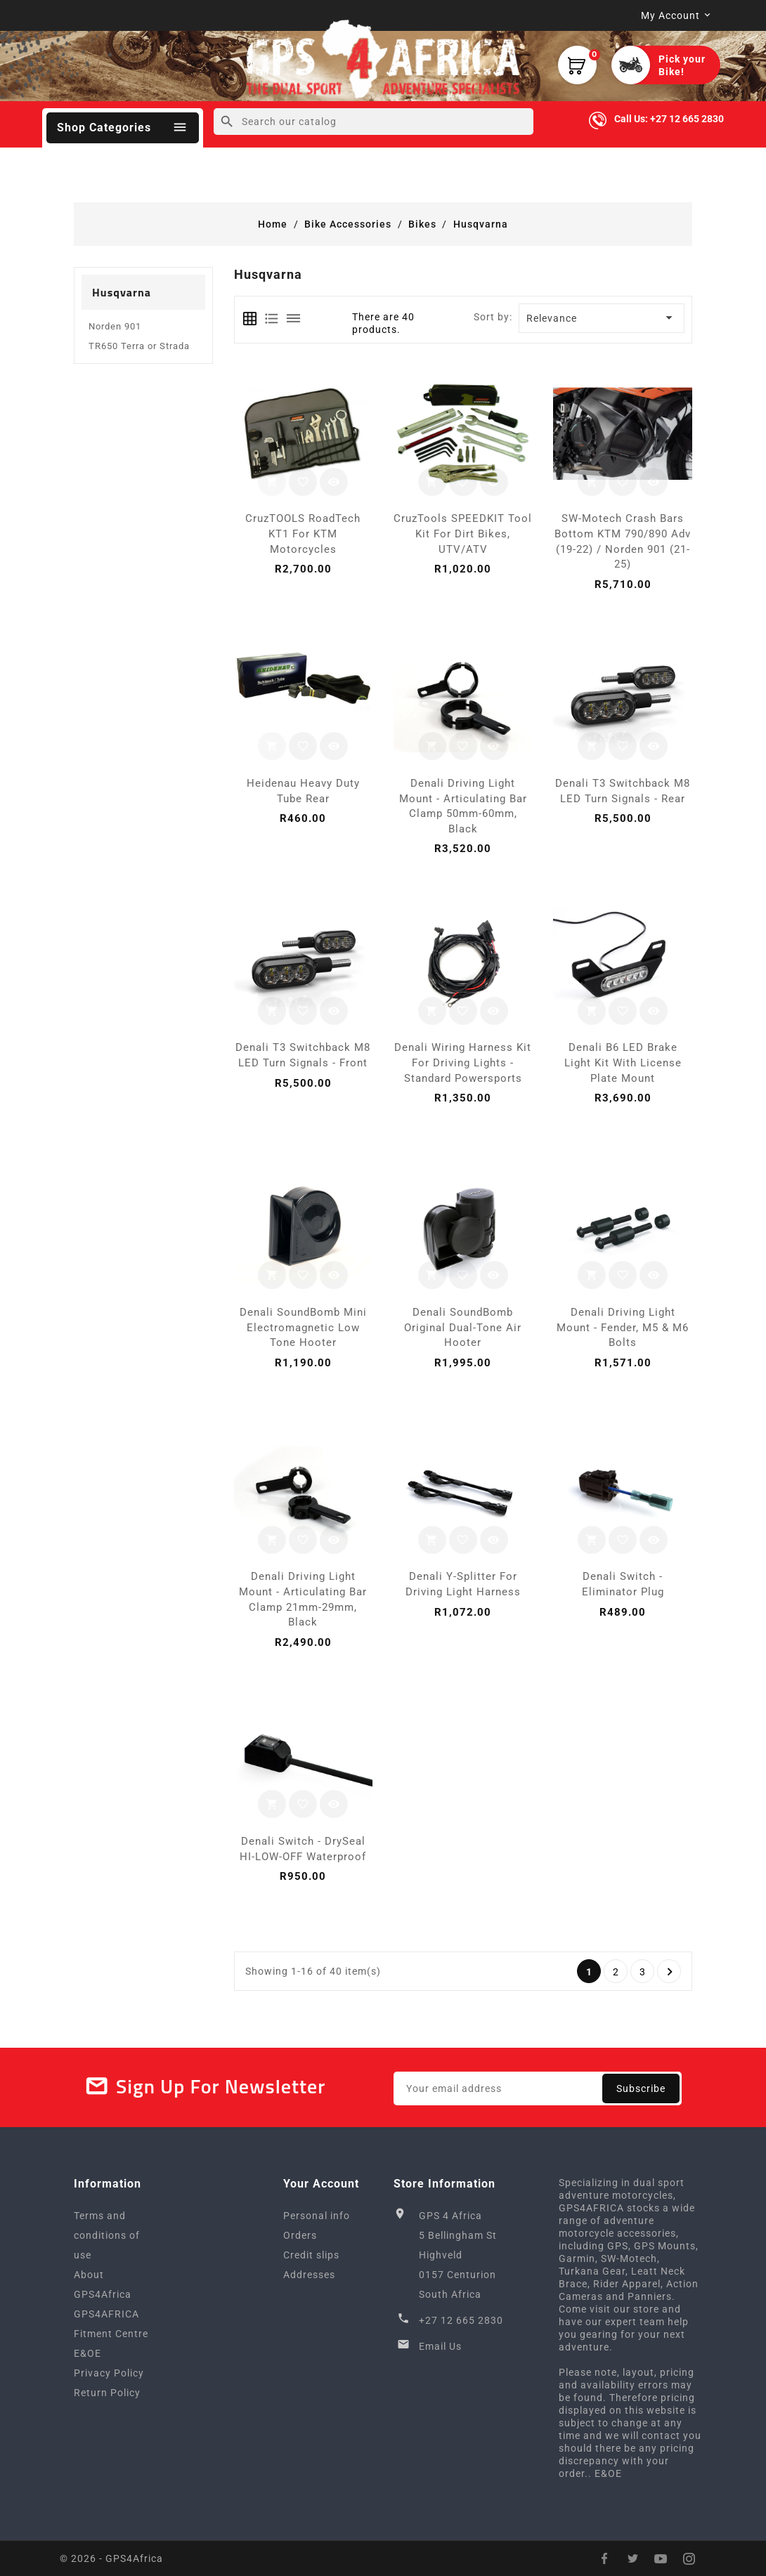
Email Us (440, 2346)
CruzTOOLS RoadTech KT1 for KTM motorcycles (303, 533)
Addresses (309, 2274)
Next (670, 1972)
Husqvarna (121, 292)
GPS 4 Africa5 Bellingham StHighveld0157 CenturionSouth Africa (458, 2255)
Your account (321, 2183)
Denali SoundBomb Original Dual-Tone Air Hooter (462, 1327)
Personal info (316, 2215)
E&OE (87, 2353)
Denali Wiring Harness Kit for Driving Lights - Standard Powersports (462, 1062)
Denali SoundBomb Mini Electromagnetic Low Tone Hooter (303, 1327)
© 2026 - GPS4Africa (111, 2558)
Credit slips (311, 2255)
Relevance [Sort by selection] (601, 317)
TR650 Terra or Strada (139, 346)
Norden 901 (115, 326)
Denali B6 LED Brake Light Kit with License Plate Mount (623, 1062)
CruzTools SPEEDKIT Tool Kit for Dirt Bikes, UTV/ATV (463, 533)
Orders (300, 2235)
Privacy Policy (109, 2373)
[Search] (373, 121)
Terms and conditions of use (107, 2235)
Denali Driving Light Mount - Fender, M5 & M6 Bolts (623, 1327)
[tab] (250, 318)
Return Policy (107, 2392)
